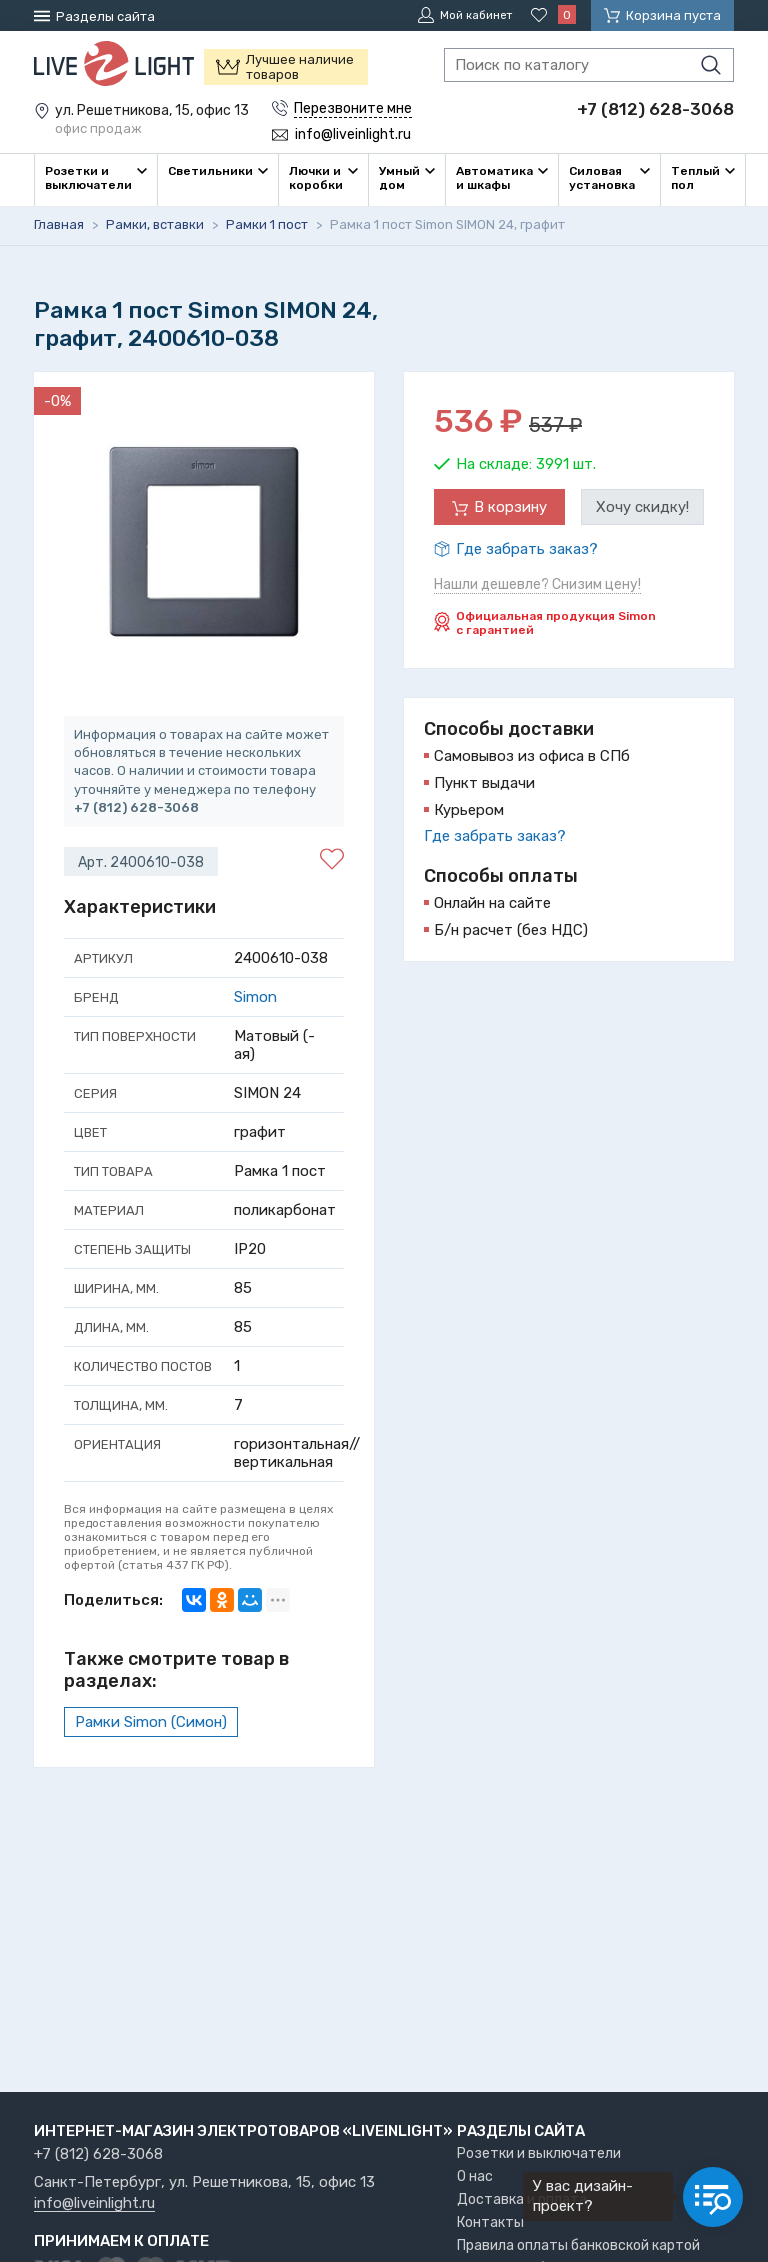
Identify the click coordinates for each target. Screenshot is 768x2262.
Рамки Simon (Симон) (151, 1721)
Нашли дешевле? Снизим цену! (537, 583)
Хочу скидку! (642, 506)
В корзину (510, 506)
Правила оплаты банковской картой (578, 2245)
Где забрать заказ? (527, 548)
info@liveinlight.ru (94, 2204)
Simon (255, 996)
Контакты (490, 2222)
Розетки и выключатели (539, 2153)
